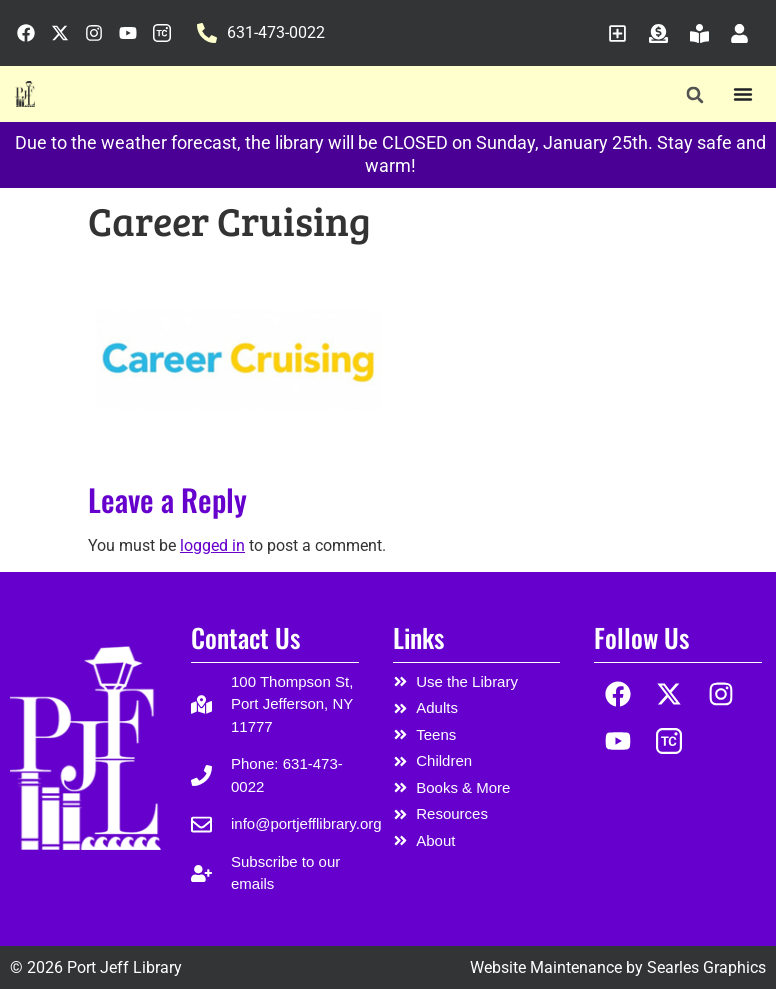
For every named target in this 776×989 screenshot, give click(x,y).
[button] (694, 94)
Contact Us (245, 637)
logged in (212, 545)
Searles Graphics (706, 967)
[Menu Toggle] (743, 94)
